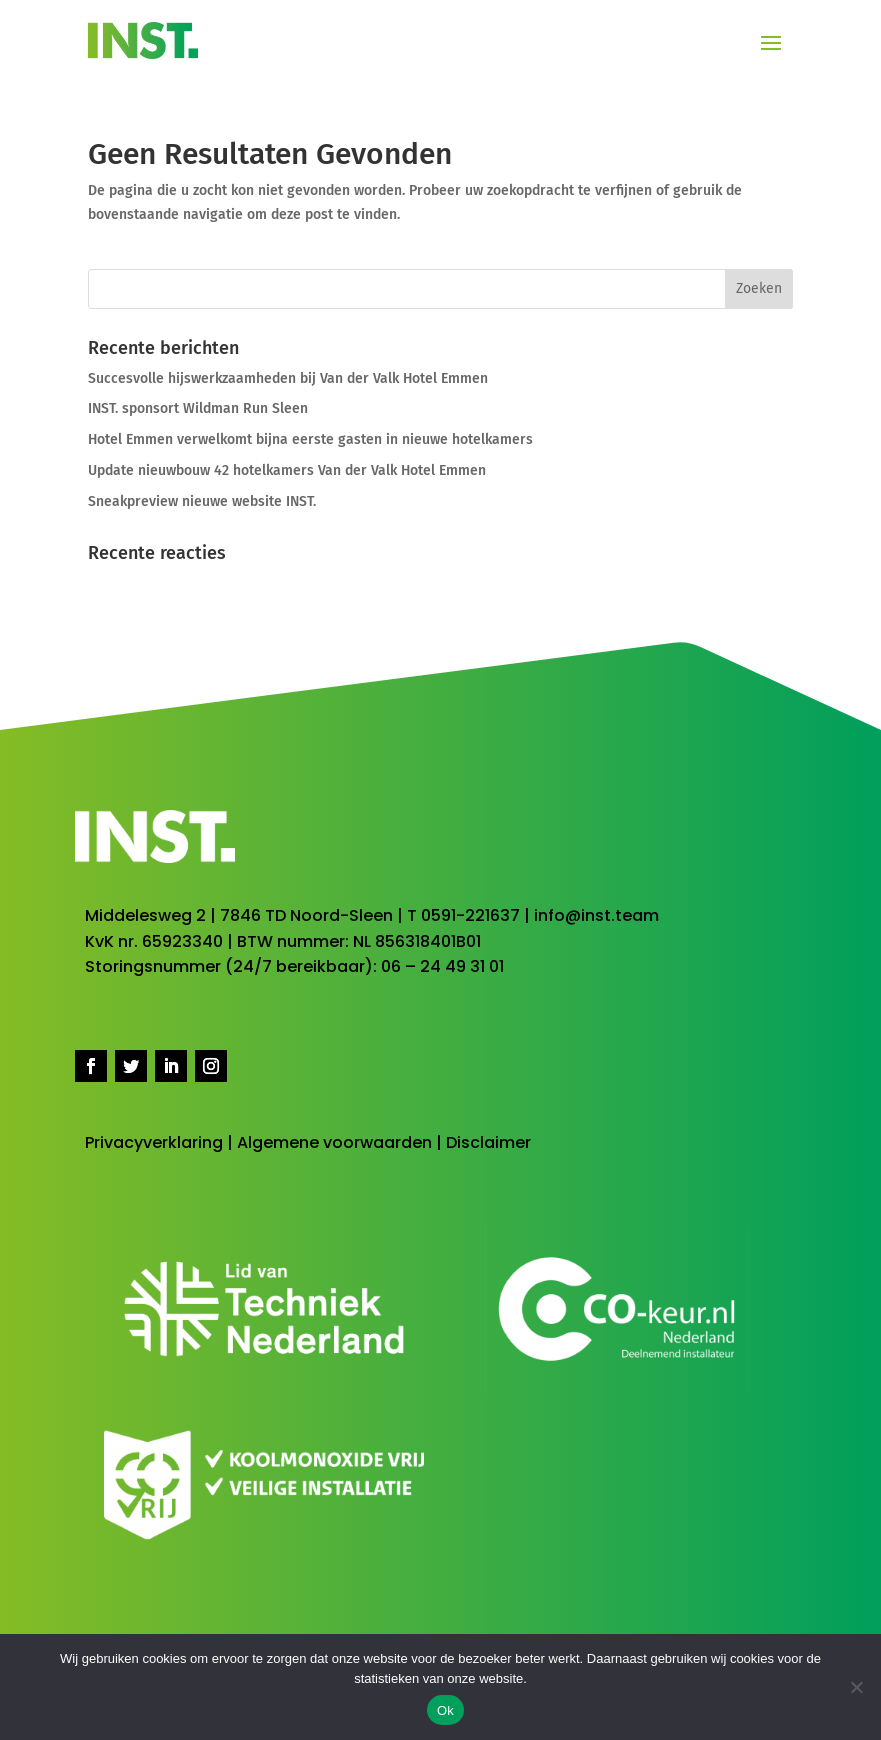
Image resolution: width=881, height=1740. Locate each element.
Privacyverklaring (154, 1142)
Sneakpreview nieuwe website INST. (202, 501)
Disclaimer (488, 1142)
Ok (445, 1710)
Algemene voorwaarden (334, 1142)
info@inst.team (596, 915)
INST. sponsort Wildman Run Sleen (198, 408)
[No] (856, 1687)
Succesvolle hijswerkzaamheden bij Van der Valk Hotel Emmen (288, 378)
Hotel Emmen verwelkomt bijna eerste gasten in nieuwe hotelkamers (310, 439)
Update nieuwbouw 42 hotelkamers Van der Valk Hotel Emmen (287, 470)
